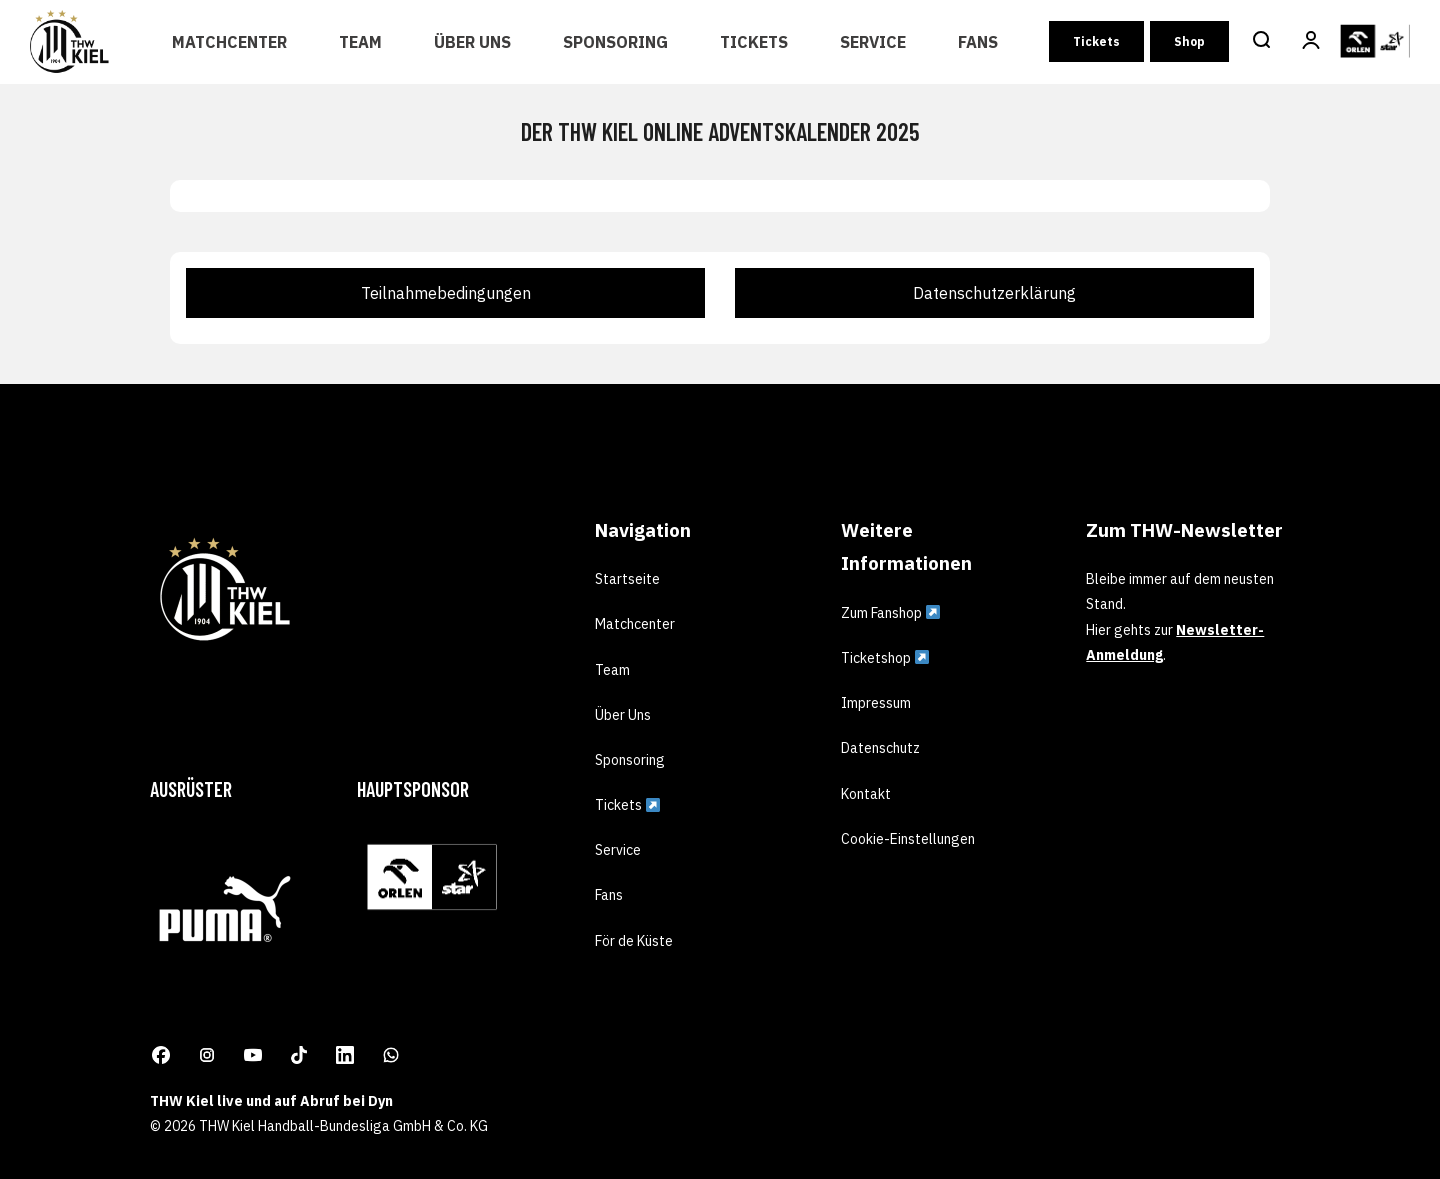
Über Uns (472, 42)
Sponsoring (615, 42)
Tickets (754, 42)
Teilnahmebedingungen (446, 293)
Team (360, 42)
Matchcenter (229, 42)
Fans (978, 42)
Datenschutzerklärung (994, 293)
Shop (1189, 41)
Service (873, 42)
